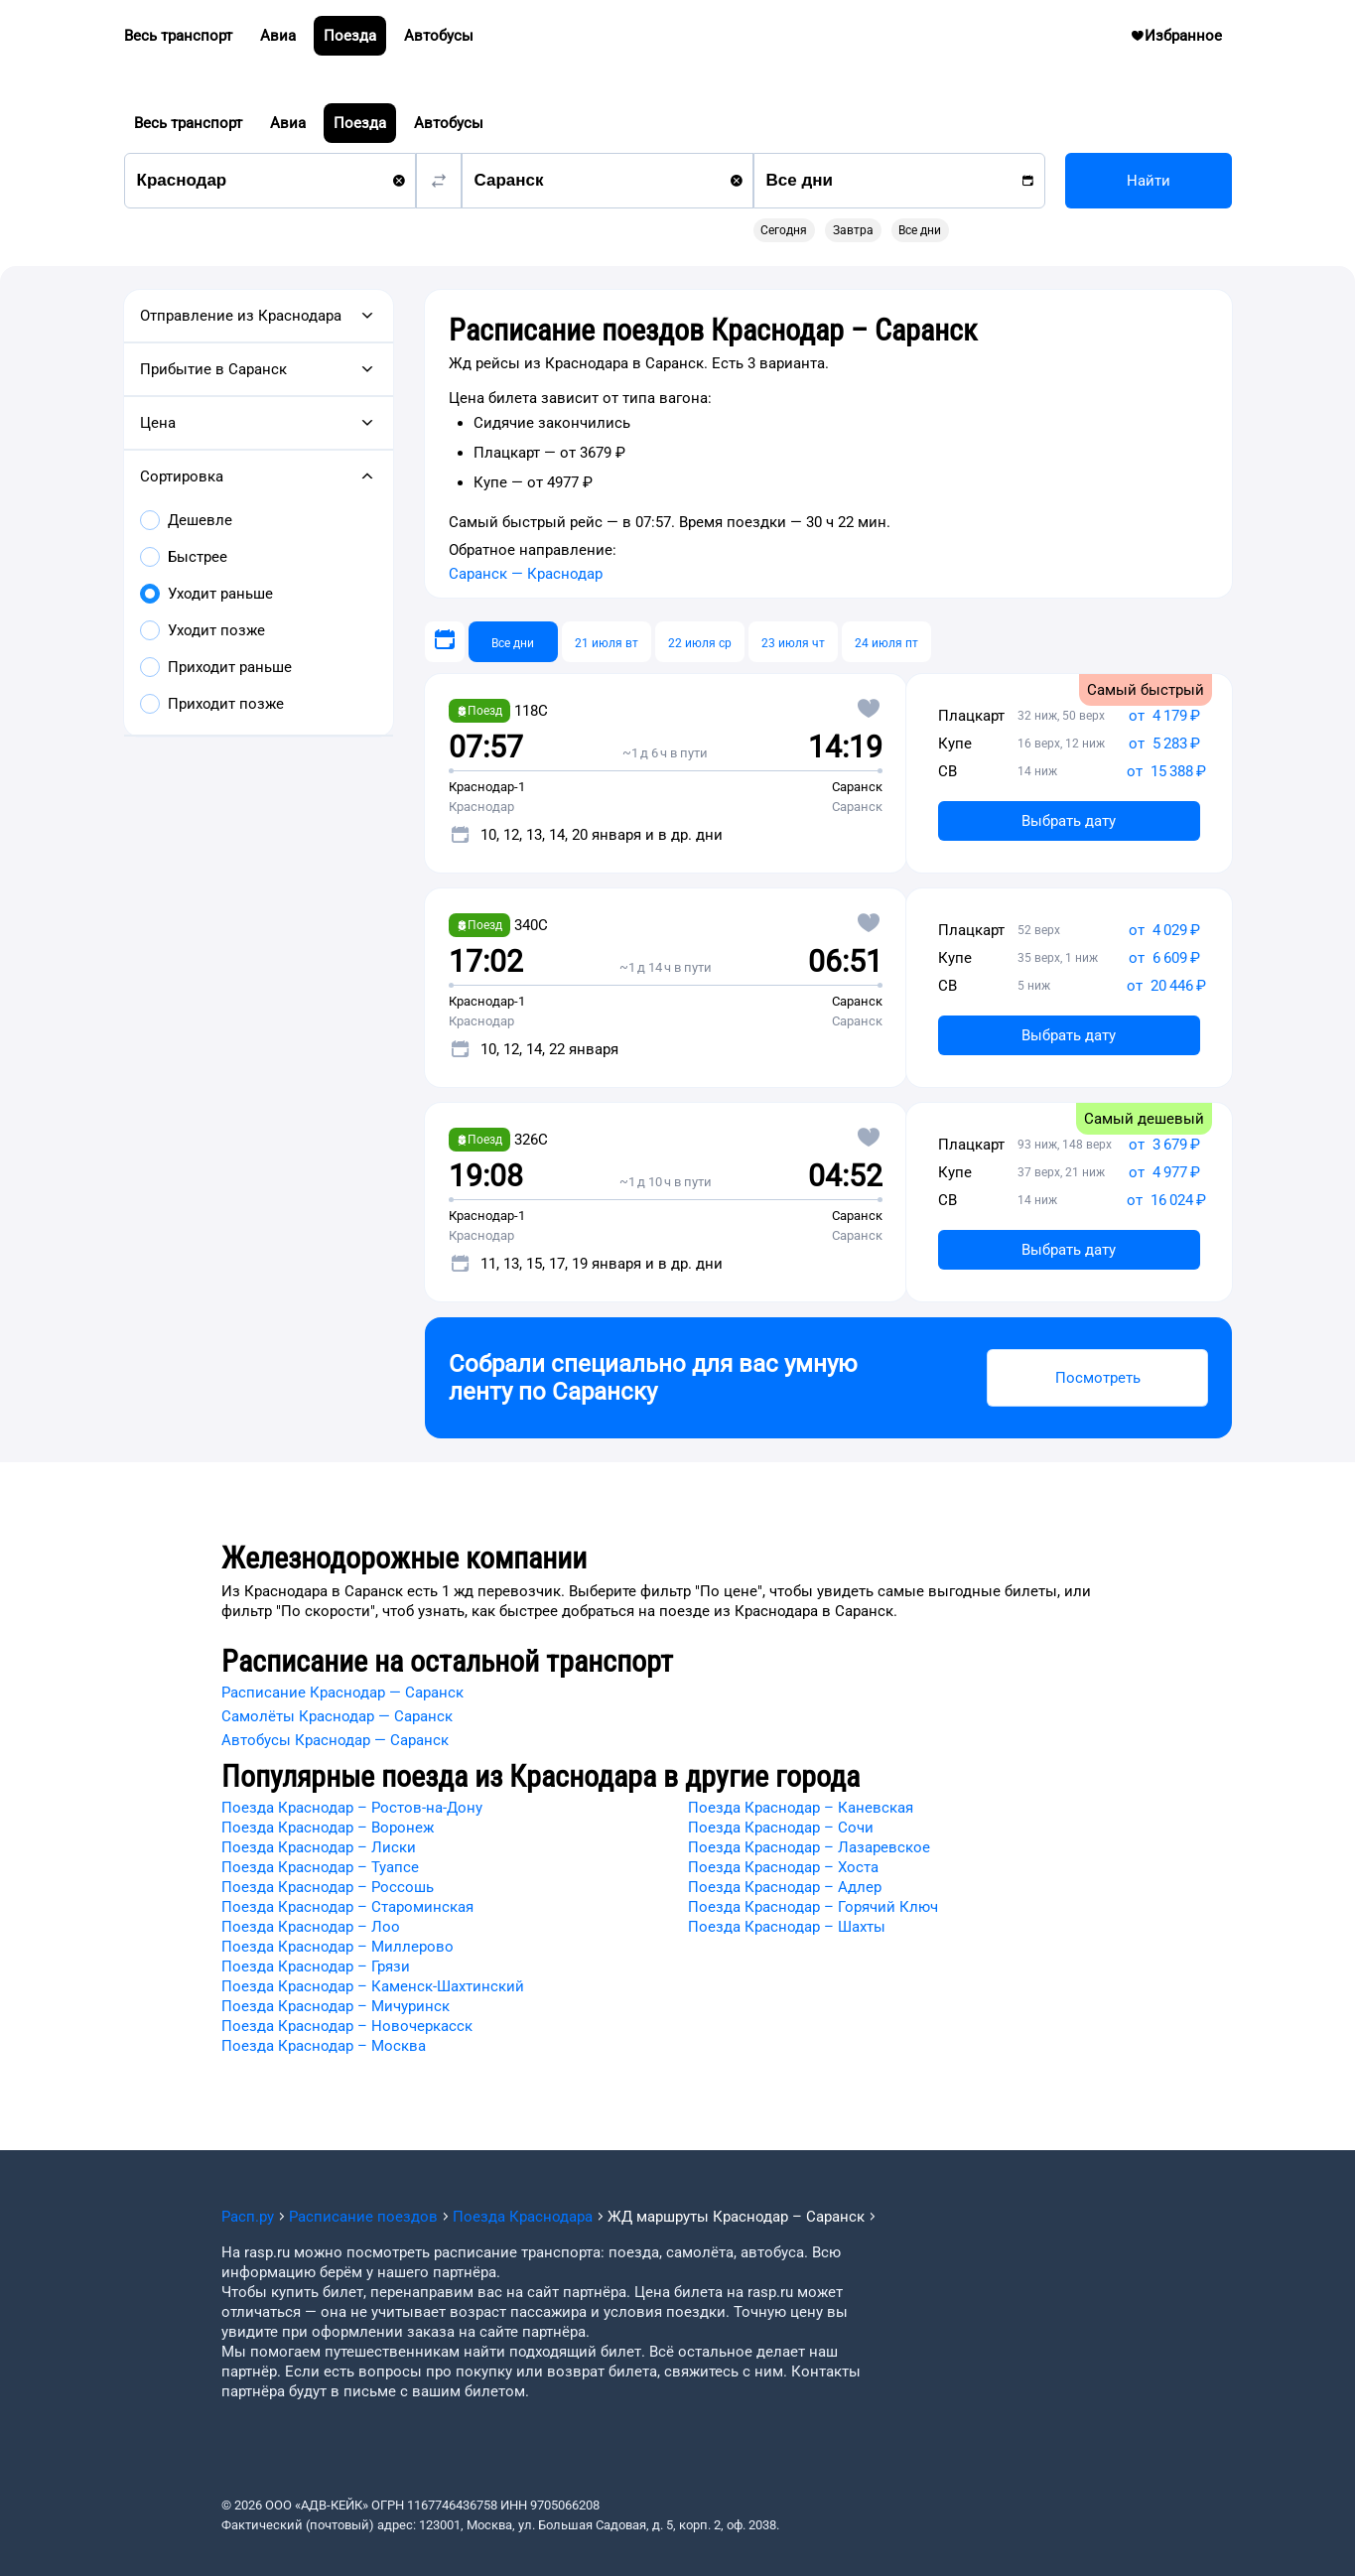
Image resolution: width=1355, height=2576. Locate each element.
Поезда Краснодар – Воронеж (327, 1827)
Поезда (360, 123)
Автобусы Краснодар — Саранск (335, 1740)
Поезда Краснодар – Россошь (327, 1887)
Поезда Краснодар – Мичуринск (335, 2006)
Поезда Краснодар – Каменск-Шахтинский (372, 1986)
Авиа (288, 123)
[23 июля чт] (793, 641)
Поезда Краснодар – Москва (323, 2046)
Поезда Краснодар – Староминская (347, 1907)
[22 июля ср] (700, 641)
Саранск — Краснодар (526, 574)
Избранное (1184, 40)
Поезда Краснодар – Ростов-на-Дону (351, 1808)
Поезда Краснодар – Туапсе (320, 1867)
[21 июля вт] (606, 641)
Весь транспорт (188, 123)
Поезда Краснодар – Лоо (310, 1927)
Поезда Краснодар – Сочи (781, 1827)
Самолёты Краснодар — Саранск (337, 1716)
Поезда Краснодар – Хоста (783, 1867)
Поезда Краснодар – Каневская (800, 1808)
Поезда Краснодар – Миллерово (337, 1947)
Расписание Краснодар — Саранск (342, 1692)
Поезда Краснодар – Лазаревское (809, 1847)
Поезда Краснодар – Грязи (315, 1966)
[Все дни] (513, 641)
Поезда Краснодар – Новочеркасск (347, 2026)
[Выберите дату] (445, 641)
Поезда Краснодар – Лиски (318, 1847)
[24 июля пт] (886, 641)
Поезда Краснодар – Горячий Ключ (813, 1907)
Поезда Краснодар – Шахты (786, 1927)
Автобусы (448, 123)
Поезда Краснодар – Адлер (784, 1887)
